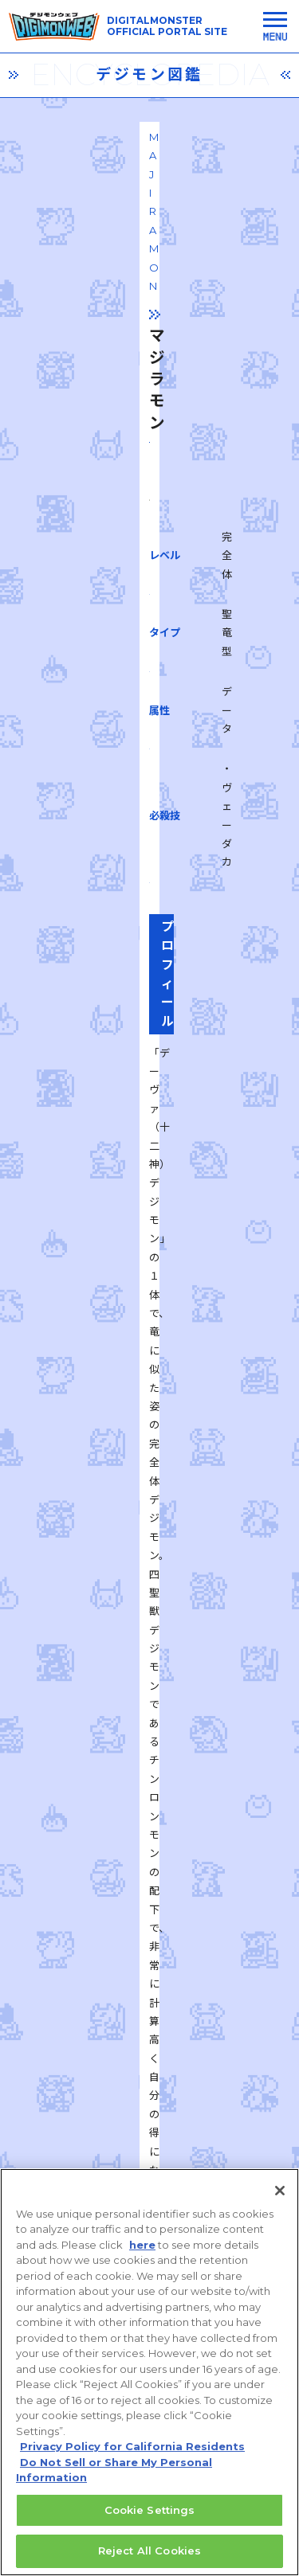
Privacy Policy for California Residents (132, 2455)
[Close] (279, 2198)
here (142, 2252)
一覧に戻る (150, 1845)
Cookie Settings (149, 2518)
